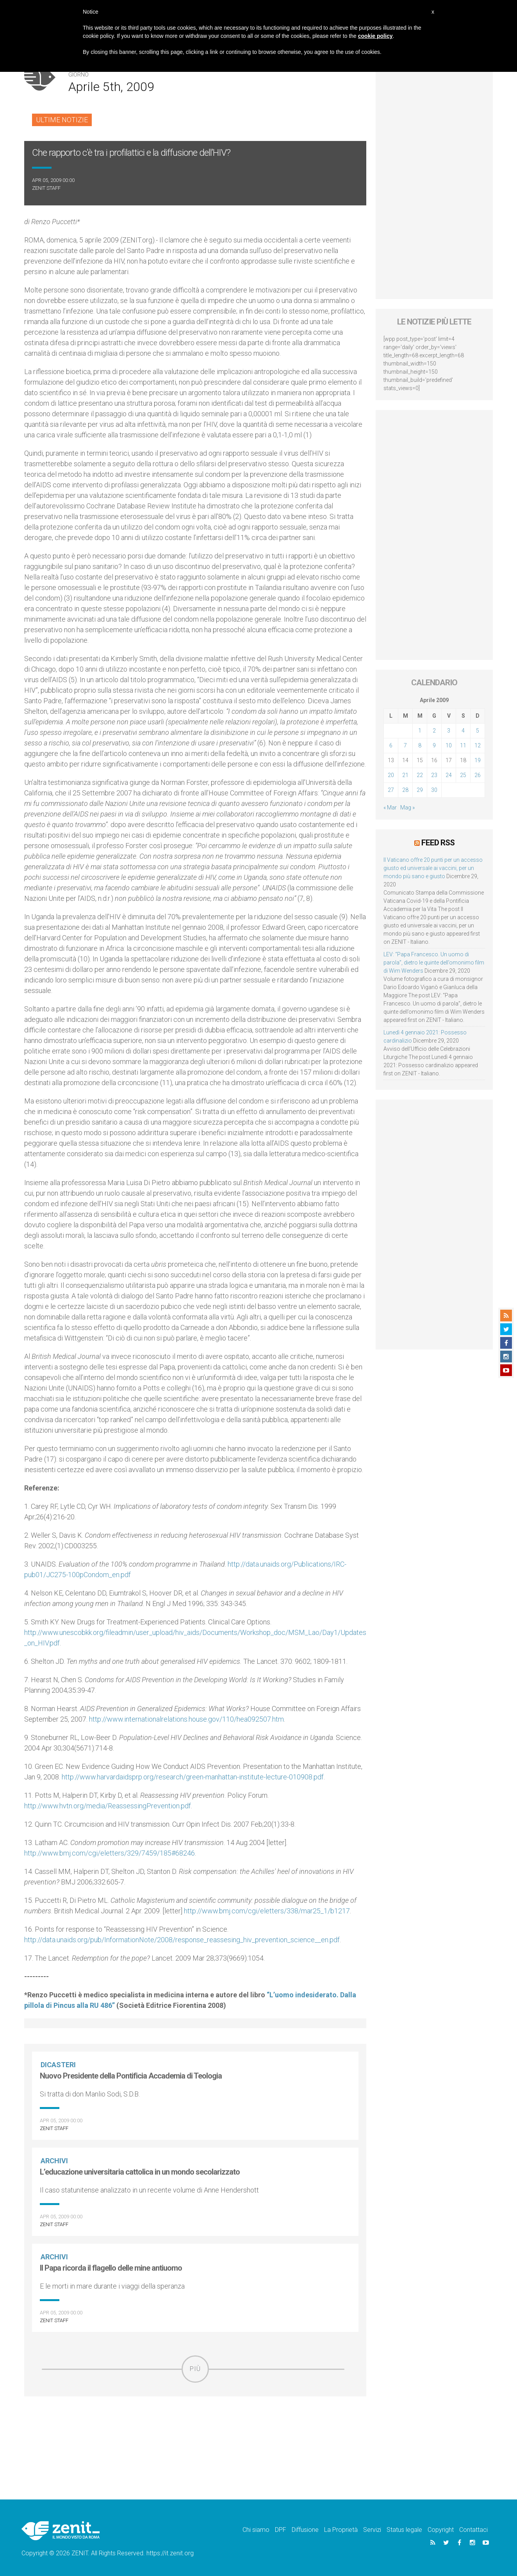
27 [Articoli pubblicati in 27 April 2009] (391, 790)
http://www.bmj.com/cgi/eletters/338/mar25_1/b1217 (267, 1911)
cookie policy (375, 36)
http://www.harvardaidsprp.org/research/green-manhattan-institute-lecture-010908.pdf (193, 1777)
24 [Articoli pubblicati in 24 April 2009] (449, 775)
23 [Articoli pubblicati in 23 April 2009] (434, 775)
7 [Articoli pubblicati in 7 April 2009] (405, 745)
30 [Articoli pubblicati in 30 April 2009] (434, 790)
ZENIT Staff (46, 188)
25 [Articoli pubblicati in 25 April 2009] (463, 775)
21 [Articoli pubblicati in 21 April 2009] (405, 775)
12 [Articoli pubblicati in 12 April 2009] (477, 745)
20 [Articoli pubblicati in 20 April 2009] (391, 775)
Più (195, 2369)
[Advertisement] (195, 2438)
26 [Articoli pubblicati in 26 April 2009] (477, 775)
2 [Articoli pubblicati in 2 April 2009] (434, 730)
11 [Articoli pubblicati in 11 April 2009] (463, 745)
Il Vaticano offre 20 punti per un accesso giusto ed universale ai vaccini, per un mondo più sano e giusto (433, 867)
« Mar (390, 807)
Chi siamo (255, 2529)
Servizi (372, 2529)
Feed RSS (438, 842)
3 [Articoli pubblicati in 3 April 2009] (448, 730)
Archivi (55, 2161)
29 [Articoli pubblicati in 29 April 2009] (420, 790)
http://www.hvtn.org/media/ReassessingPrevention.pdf (107, 1806)
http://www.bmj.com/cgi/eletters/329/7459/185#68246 (109, 1853)
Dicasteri (59, 2065)
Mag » (407, 807)
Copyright (441, 2529)
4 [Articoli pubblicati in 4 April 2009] (463, 730)
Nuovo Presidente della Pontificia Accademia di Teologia (131, 2075)
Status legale (404, 2529)
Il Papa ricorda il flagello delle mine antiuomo (111, 2268)
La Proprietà (341, 2529)
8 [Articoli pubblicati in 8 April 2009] (419, 745)
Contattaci (473, 2529)
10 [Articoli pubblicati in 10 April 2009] (449, 745)
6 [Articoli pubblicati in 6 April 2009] (390, 745)
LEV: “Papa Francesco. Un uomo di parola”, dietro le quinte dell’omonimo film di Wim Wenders (433, 962)
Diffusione (305, 2529)
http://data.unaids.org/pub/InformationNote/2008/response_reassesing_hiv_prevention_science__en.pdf (182, 1940)
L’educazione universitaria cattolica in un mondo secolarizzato (140, 2172)
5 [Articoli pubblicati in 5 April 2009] (477, 730)
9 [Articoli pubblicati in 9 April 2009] (434, 745)
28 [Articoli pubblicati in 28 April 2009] (405, 790)
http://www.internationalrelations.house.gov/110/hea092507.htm (186, 1719)
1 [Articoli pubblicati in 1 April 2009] (419, 730)
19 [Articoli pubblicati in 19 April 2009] (477, 760)
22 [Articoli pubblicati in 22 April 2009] (420, 775)
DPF (280, 2529)
